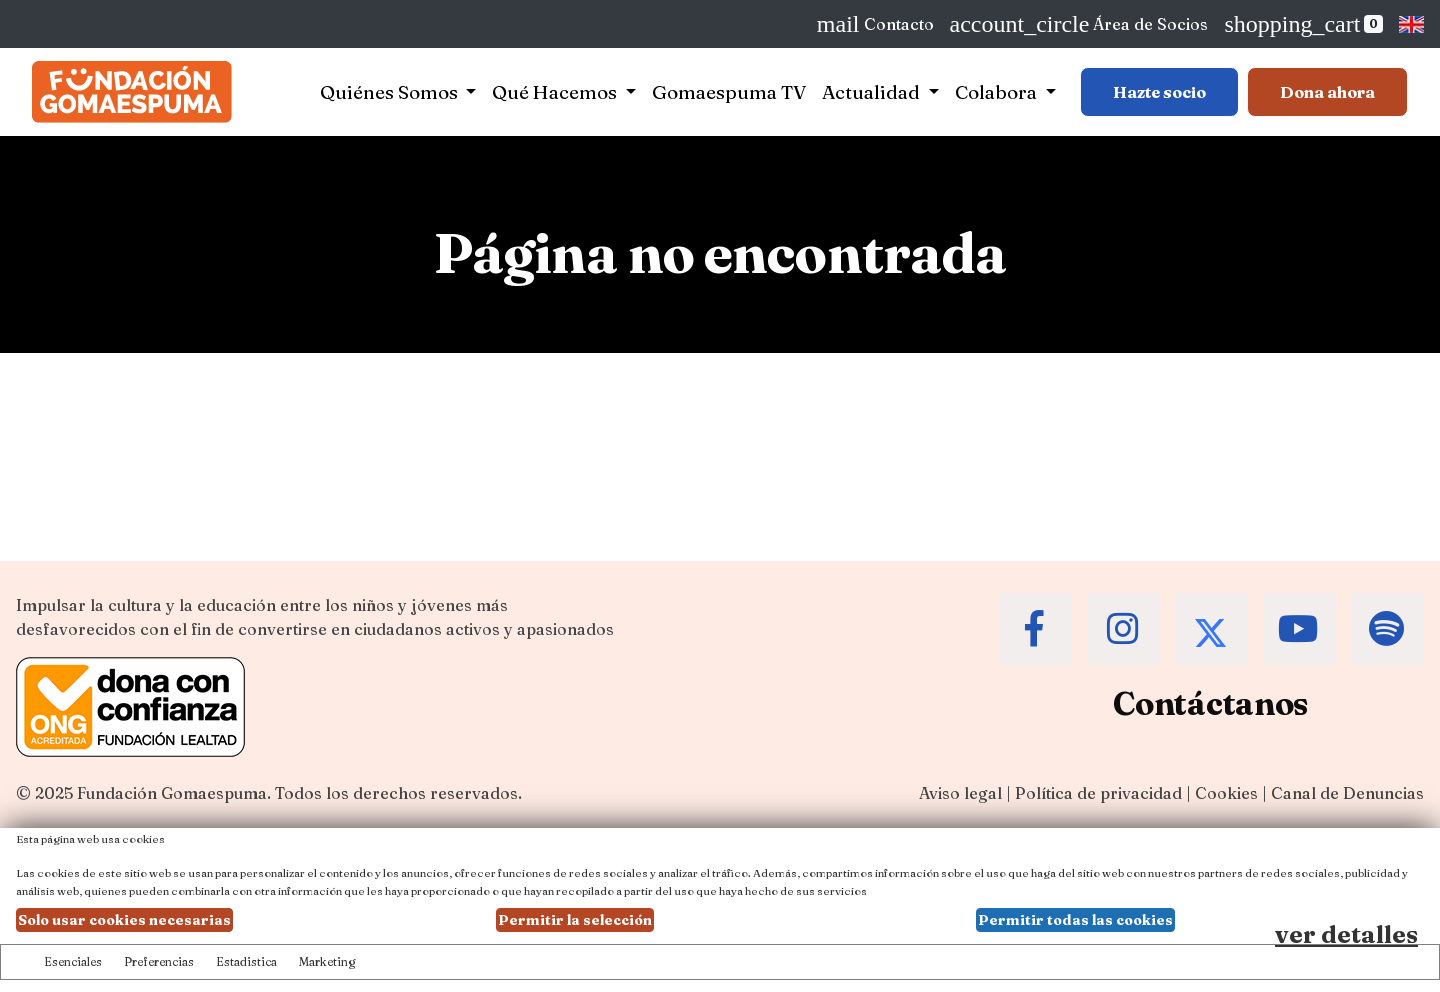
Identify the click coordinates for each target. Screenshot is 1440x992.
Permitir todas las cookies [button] (1075, 920)
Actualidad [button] (873, 92)
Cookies (1226, 793)
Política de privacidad (1098, 793)
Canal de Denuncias (1347, 793)
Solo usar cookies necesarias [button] (124, 920)
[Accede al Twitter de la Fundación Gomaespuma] (1211, 629)
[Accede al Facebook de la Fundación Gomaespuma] (1035, 629)
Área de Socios (1079, 24)
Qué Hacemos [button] (556, 92)
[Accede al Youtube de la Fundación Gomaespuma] (1299, 629)
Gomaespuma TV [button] (729, 92)
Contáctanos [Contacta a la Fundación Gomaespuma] (1210, 703)
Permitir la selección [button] (575, 920)
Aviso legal (960, 793)
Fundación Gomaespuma (172, 793)
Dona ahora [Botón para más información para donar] (1327, 92)
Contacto (875, 24)
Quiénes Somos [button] (391, 92)
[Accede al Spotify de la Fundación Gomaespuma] (1387, 629)
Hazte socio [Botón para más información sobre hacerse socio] (1159, 92)
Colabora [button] (998, 92)
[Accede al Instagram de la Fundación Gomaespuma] (1123, 629)
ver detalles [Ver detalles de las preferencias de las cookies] (1346, 934)
